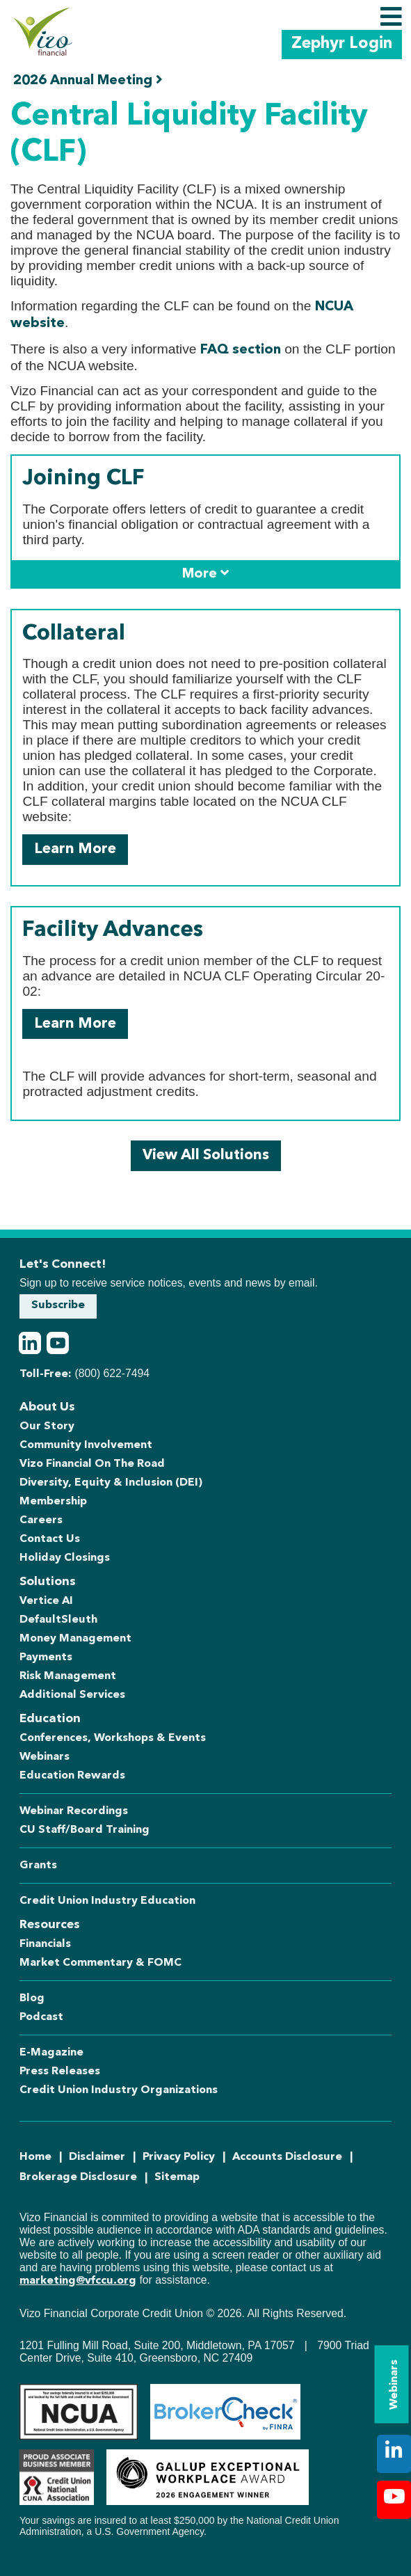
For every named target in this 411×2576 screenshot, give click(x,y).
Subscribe (58, 1305)
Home (35, 2157)
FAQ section (240, 350)
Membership (53, 1501)
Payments (45, 1657)
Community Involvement (85, 1445)
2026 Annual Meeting (88, 80)
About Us (47, 1407)
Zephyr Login (341, 44)
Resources (49, 1925)
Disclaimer (97, 2157)
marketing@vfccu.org (77, 2281)
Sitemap (177, 2177)
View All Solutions (206, 1155)
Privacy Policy (179, 2157)
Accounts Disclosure (287, 2157)
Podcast (41, 2017)
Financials (45, 1944)
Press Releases (59, 2071)
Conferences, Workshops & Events (112, 1738)
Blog (32, 1998)
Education (50, 1719)
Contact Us (49, 1539)
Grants (38, 1865)
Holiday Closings (64, 1558)
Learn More (75, 849)
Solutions (47, 1582)
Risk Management (67, 1676)
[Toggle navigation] (391, 17)
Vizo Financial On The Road (92, 1464)
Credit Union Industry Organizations (118, 2090)
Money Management (75, 1638)
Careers (41, 1520)
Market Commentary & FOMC (100, 1963)
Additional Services (72, 1695)
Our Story (46, 1426)
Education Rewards (72, 1775)
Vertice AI (46, 1601)
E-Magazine (51, 2052)
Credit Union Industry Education (107, 1901)
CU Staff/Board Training (84, 1830)
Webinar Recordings (73, 1811)
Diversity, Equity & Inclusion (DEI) (110, 1482)
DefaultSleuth (58, 1619)
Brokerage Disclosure (78, 2177)
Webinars (394, 2385)
